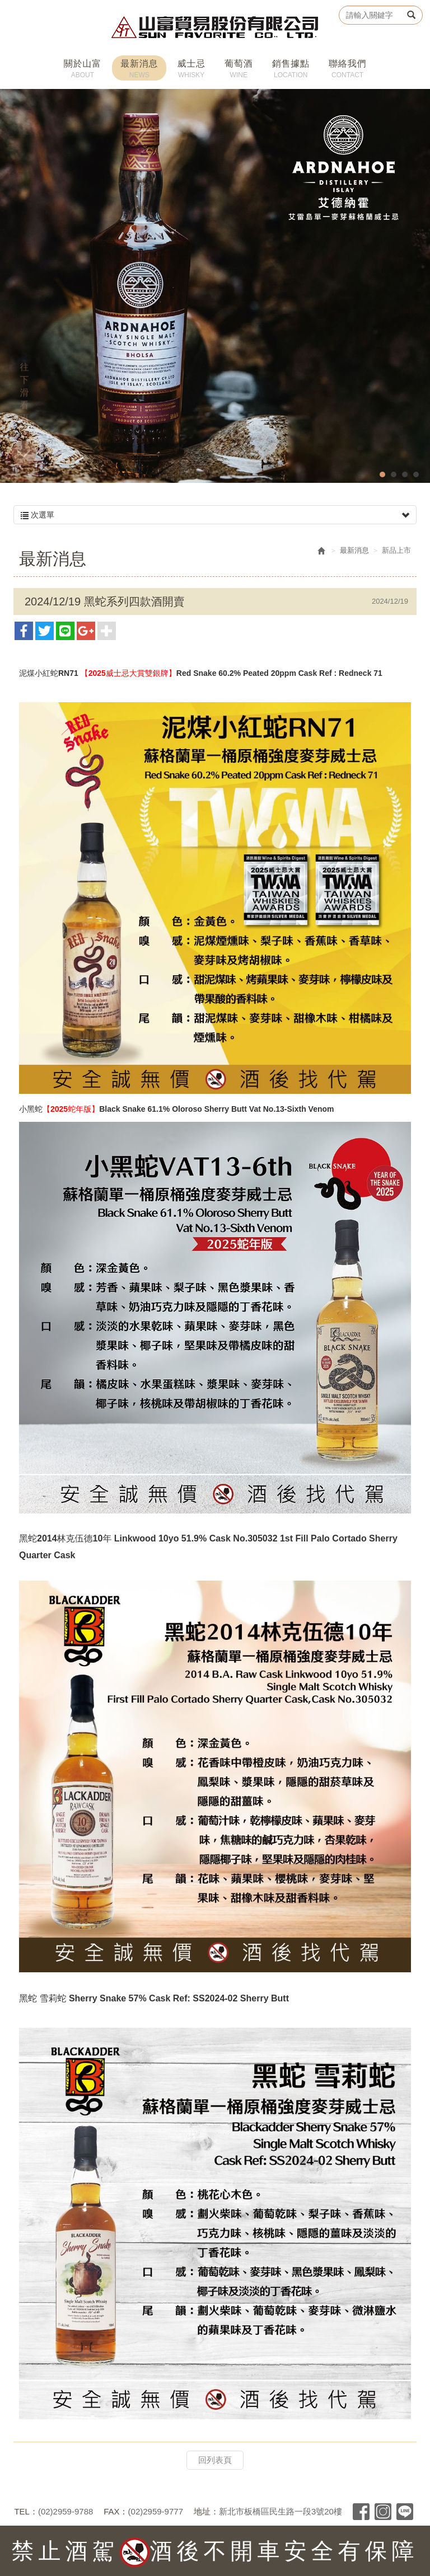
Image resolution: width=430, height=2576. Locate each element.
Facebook (361, 2511)
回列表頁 (215, 2460)
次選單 (215, 514)
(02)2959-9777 (155, 2511)
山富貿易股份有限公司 (215, 27)
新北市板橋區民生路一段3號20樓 (280, 2511)
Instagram (383, 2511)
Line (404, 2511)
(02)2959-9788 (65, 2511)
